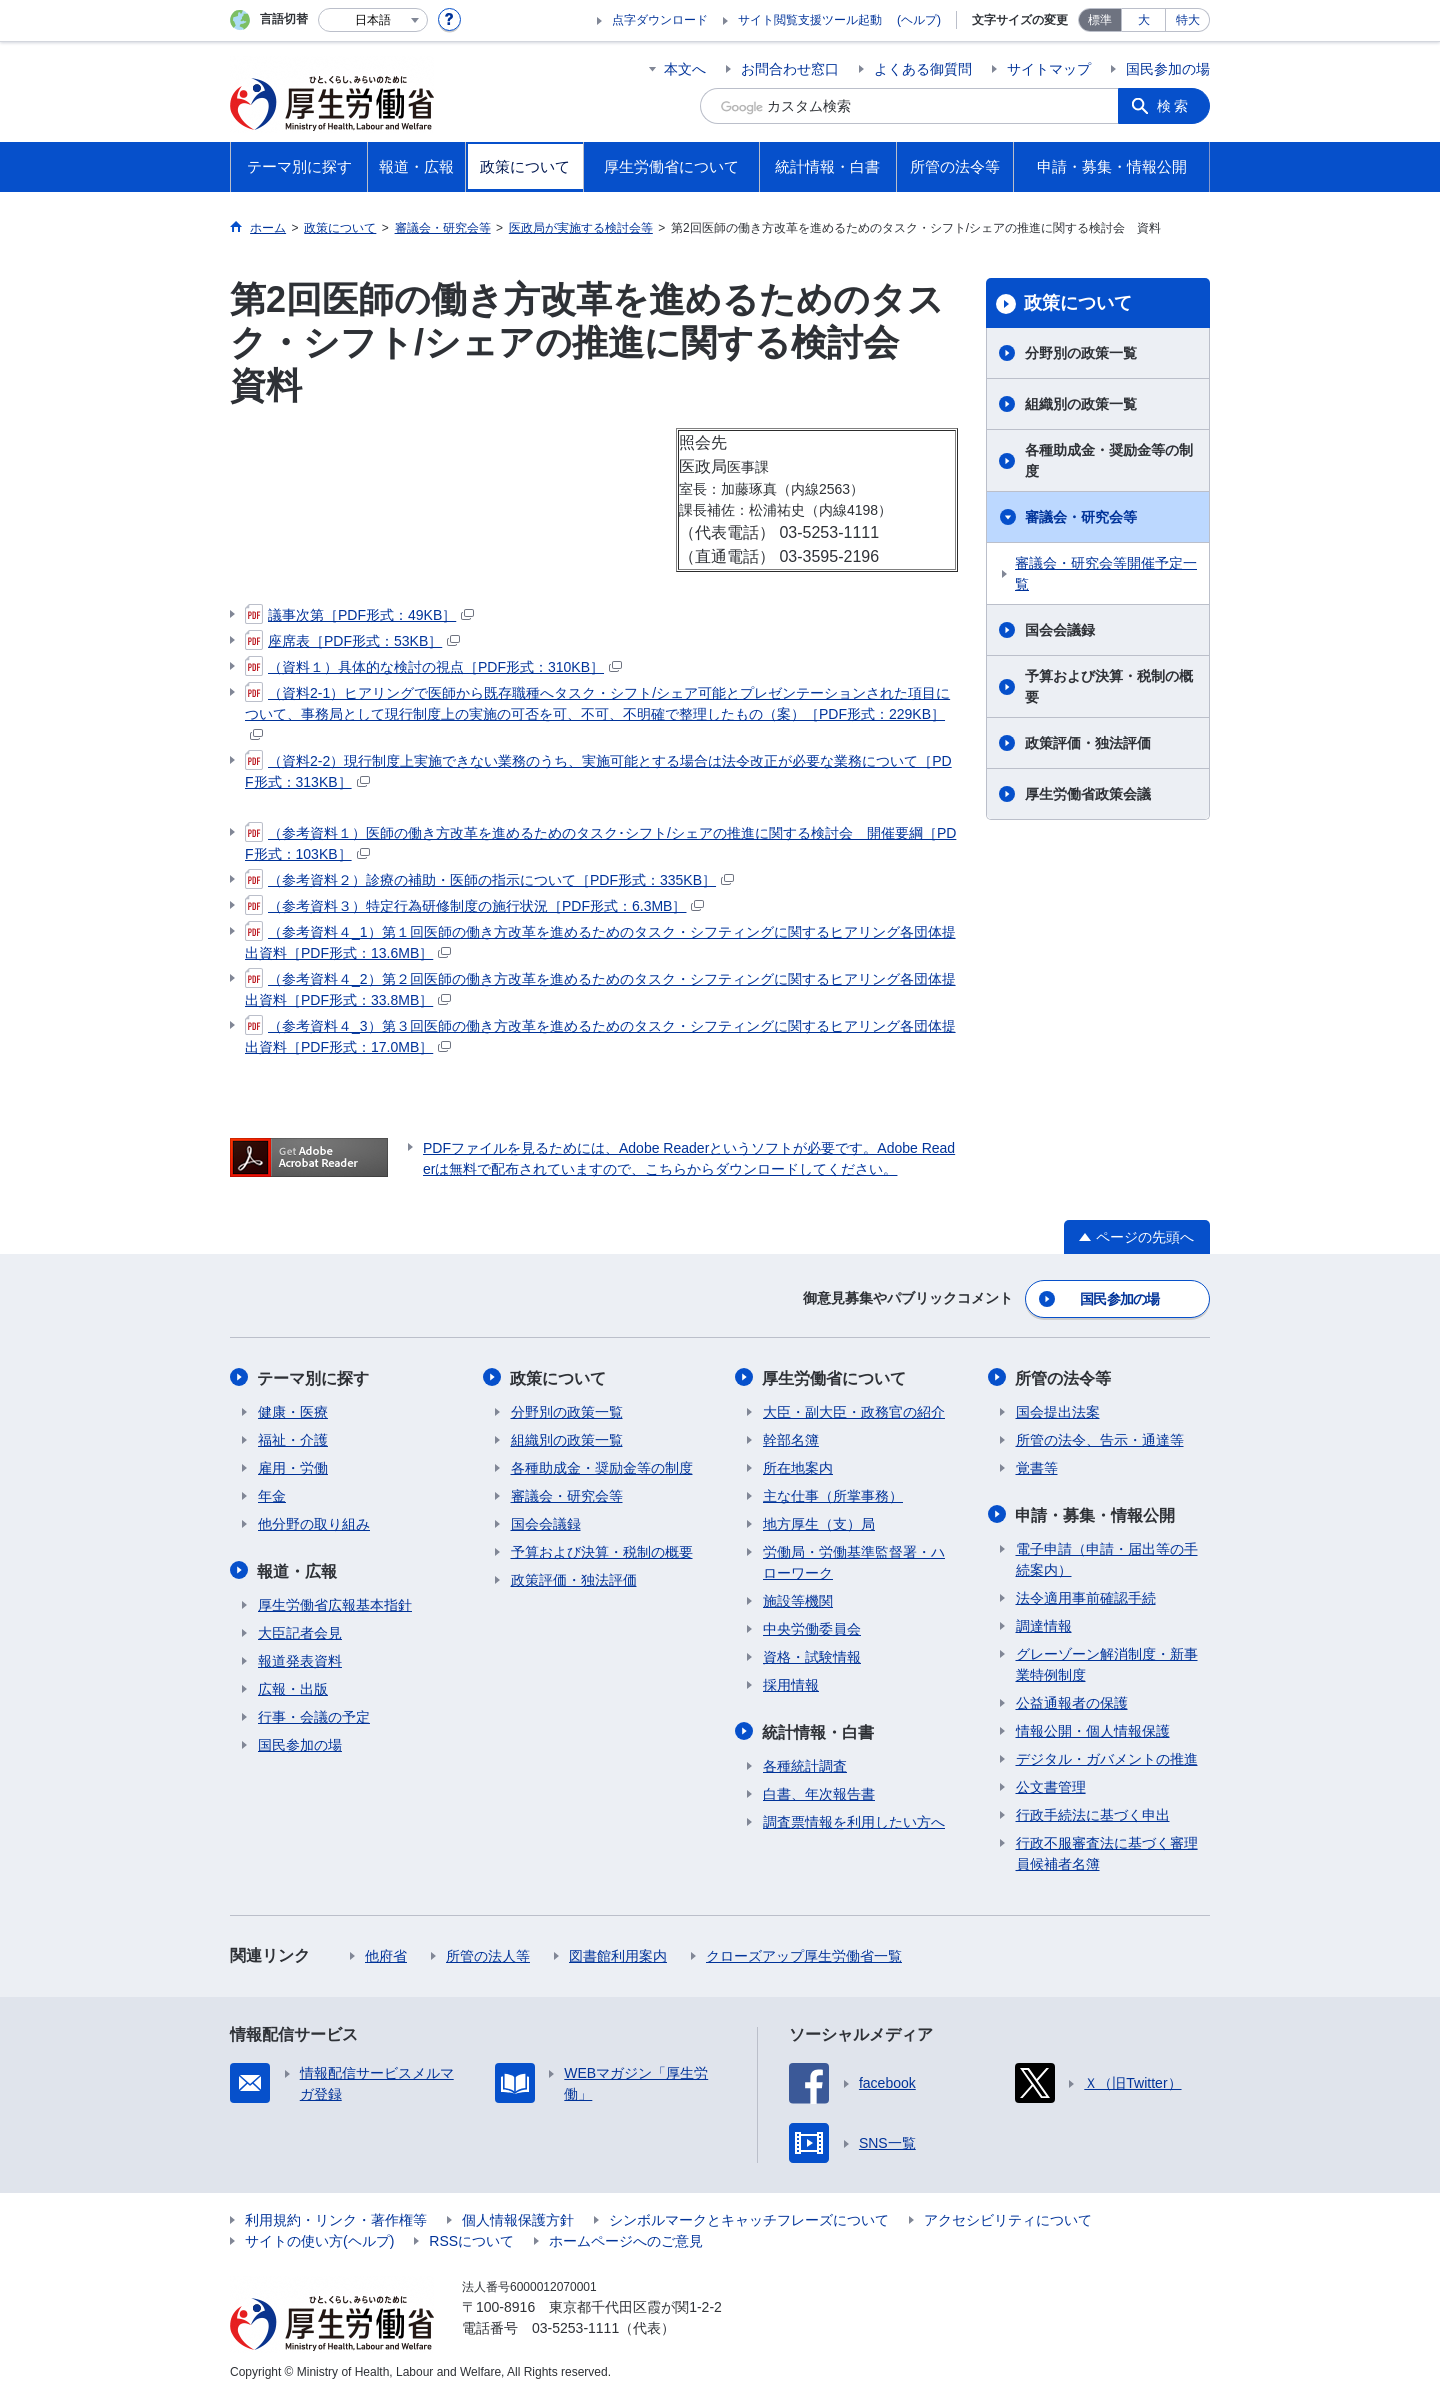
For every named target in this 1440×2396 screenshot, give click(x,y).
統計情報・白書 (819, 1730)
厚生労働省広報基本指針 (335, 1603)
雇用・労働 (293, 1467)
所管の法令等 (1064, 1377)
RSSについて (471, 2239)
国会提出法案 (1058, 1411)
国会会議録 (1060, 630)
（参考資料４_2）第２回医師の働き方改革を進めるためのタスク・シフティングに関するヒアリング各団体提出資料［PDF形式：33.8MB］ (600, 988)
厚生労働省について (835, 1377)
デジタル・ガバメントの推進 (1107, 1757)
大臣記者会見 (300, 1631)
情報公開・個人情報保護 (1093, 1729)
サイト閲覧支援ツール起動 (810, 20)
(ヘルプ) (919, 20)
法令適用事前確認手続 (1086, 1596)
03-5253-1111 (575, 2326)
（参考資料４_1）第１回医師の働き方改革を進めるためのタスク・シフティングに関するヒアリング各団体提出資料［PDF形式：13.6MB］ (600, 941)
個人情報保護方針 (518, 2218)
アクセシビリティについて (1008, 2218)
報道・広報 (298, 1569)
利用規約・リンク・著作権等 (336, 2218)
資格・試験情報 (812, 1656)
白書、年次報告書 (819, 1792)
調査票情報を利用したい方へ (854, 1820)
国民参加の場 (1168, 69)
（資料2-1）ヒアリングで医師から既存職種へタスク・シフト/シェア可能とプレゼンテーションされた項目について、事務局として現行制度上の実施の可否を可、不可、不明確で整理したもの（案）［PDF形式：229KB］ (597, 712)
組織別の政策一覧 (1081, 404)
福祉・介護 (293, 1439)
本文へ (685, 69)
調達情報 (1044, 1624)
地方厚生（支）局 (819, 1523)
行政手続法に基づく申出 (1093, 1813)
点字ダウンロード (660, 20)
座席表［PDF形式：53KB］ (352, 641)
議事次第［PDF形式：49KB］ (359, 615)
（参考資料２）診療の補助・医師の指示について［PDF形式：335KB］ (489, 880)
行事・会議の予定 (314, 1715)
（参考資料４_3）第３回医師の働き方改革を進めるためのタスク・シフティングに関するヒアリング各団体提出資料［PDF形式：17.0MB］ (600, 1035)
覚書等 (1037, 1467)
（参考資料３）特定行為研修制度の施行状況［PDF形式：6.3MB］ (474, 906)
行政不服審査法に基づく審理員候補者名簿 (1107, 1851)
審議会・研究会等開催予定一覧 (1106, 573)
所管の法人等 (488, 1954)
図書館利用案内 (618, 1954)
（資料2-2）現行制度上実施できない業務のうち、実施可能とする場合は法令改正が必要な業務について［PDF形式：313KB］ (598, 770)
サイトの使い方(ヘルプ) (319, 2239)
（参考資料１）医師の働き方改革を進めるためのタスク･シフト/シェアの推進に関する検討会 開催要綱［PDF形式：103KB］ (600, 842)
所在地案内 (798, 1467)
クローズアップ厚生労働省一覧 (804, 1954)
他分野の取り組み (314, 1523)
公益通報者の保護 (1072, 1701)
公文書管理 (1051, 1785)
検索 (1174, 106)
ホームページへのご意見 (626, 2239)
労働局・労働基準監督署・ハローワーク (854, 1561)
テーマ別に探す (314, 1377)
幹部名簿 (791, 1439)
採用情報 (791, 1684)
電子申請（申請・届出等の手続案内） (1107, 1557)
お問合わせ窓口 (790, 69)
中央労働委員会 (812, 1628)
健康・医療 (293, 1411)
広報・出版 (293, 1687)
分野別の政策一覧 (1081, 353)
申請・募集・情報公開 (1096, 1513)
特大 (1188, 20)
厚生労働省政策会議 (1088, 794)
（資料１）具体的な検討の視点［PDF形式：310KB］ (433, 667)
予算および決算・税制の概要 (1109, 686)
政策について (1078, 303)
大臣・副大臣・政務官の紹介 (854, 1411)
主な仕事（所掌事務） (833, 1495)
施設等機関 (798, 1600)
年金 (272, 1495)
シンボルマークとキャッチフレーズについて (749, 2218)
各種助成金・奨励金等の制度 (1109, 460)
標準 (1100, 20)
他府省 (386, 1954)
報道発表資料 (300, 1659)
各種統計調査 (805, 1764)
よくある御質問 (923, 69)
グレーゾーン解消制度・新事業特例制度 (1107, 1662)
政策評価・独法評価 (1088, 743)
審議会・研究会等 (1081, 517)
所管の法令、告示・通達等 (1100, 1439)
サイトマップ (1049, 69)
